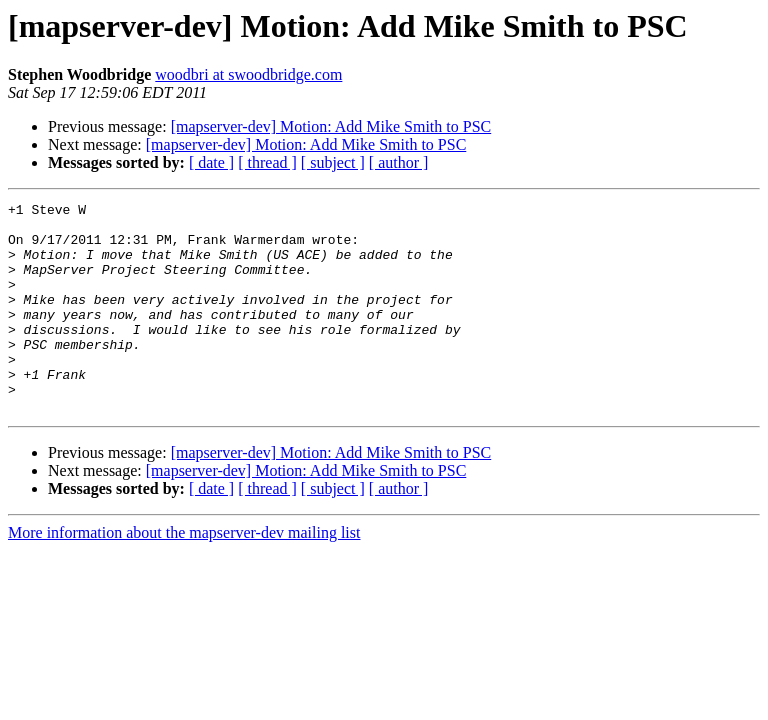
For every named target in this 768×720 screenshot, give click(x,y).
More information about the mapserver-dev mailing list (184, 574)
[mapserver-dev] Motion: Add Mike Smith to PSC (331, 126)
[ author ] (399, 162)
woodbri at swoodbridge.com (248, 74)
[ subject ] (333, 162)
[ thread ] (267, 162)
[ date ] (211, 162)
